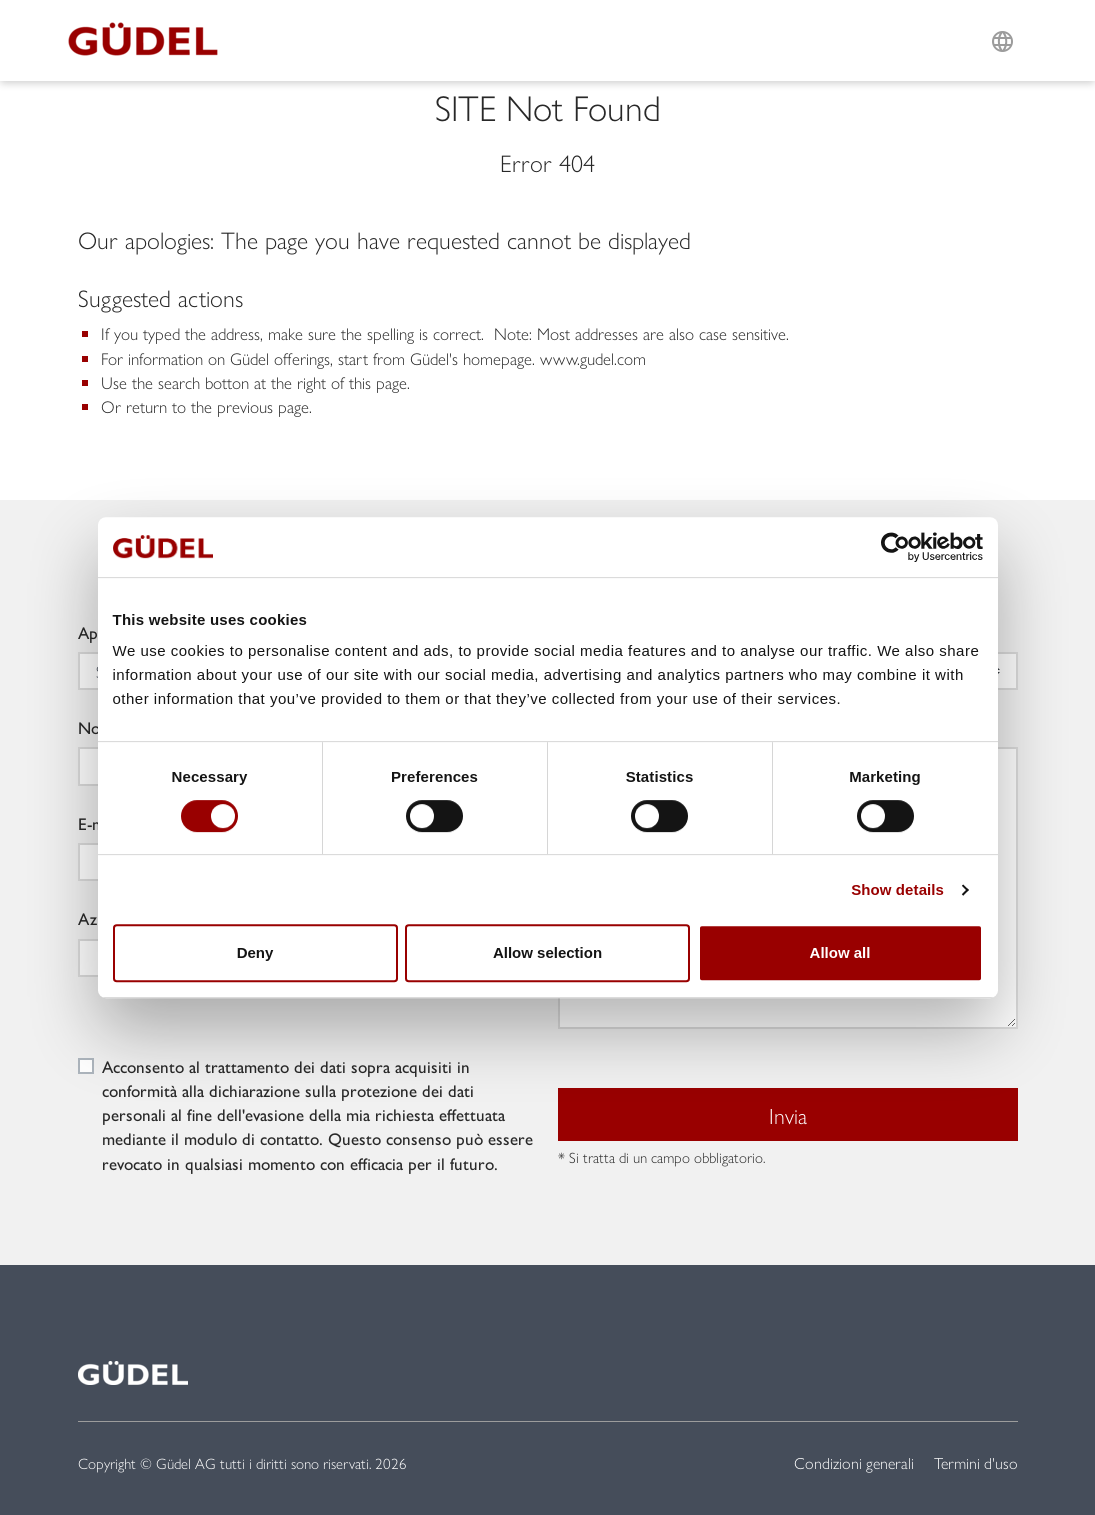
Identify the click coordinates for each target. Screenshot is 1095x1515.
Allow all (840, 952)
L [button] (1002, 16)
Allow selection (547, 952)
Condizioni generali (854, 1462)
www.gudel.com (593, 358)
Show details (897, 889)
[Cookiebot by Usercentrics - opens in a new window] (895, 547)
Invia (788, 1115)
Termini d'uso (976, 1462)
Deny (255, 952)
